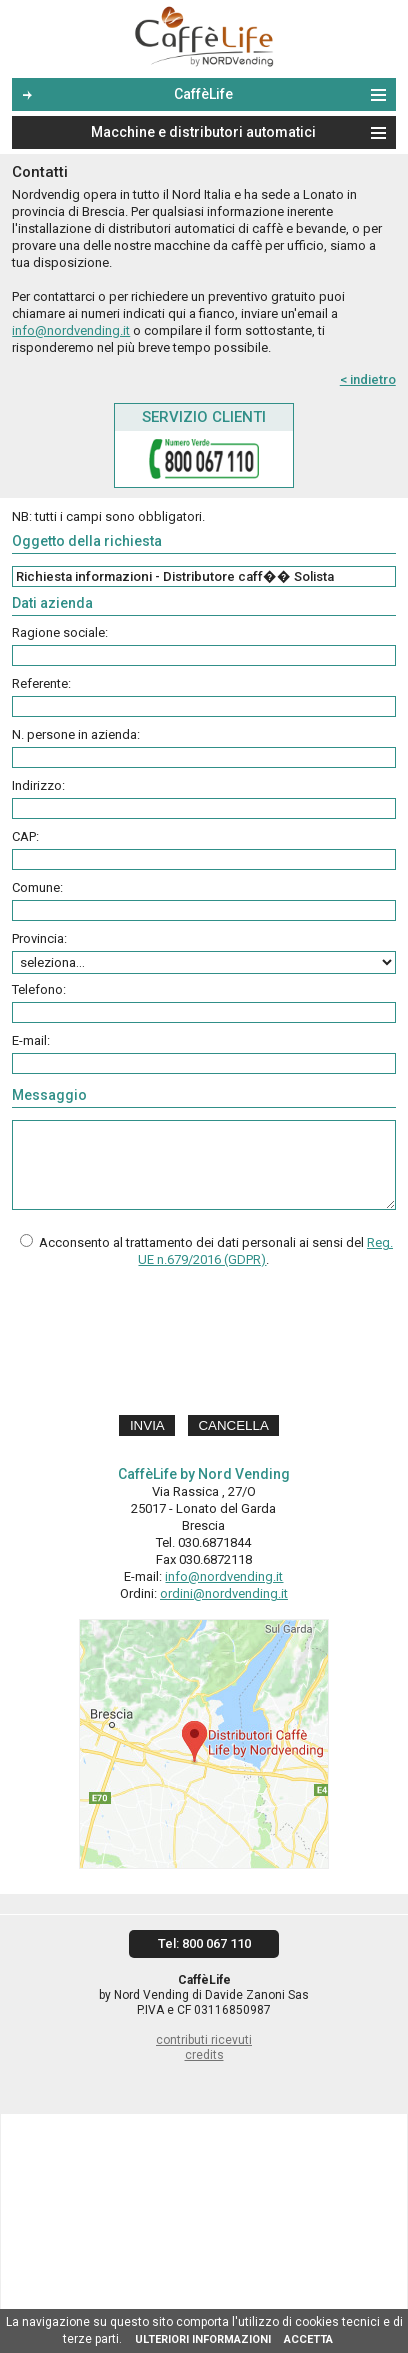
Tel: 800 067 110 (204, 1943)
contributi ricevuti (204, 2040)
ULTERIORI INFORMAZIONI (203, 2339)
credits (204, 2055)
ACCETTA (308, 2339)
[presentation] (204, 1344)
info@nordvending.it (71, 330)
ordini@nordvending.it (224, 1593)
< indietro (368, 379)
